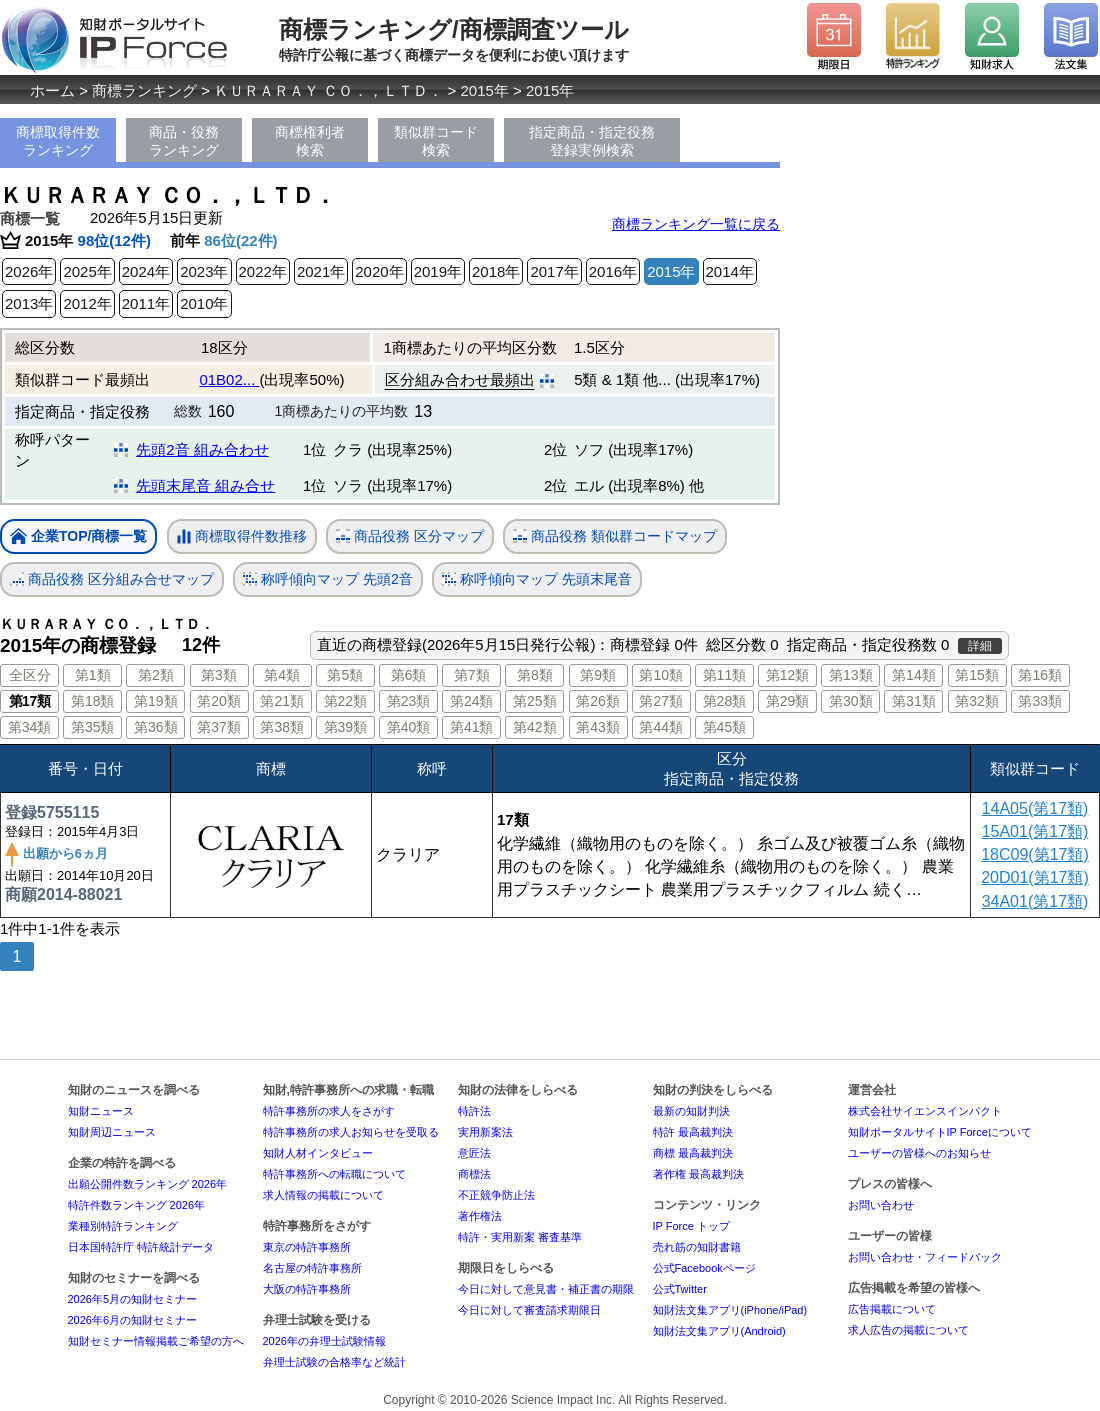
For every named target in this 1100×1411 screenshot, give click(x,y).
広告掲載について (892, 1309)
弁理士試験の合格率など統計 (334, 1362)
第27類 (661, 701)
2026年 (29, 271)
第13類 (851, 675)
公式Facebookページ (704, 1268)
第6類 (409, 675)
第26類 (598, 701)
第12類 (788, 675)
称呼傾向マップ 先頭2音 (328, 579)
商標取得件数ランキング (58, 141)
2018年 (496, 271)
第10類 (661, 675)
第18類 (93, 701)
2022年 (263, 271)
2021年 (321, 271)
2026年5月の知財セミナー (133, 1299)
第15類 (977, 675)
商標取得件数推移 (242, 537)
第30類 (851, 701)
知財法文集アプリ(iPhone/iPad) (730, 1310)
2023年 (204, 271)
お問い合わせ (881, 1205)
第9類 (598, 675)
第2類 (156, 675)
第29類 (788, 701)
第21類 (282, 701)
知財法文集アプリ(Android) (719, 1331)
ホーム (52, 90)
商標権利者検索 (310, 141)
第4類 (282, 675)
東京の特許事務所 (307, 1247)
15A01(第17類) (1035, 831)
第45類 (725, 727)
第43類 (598, 727)
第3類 (219, 675)
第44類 (661, 727)
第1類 (93, 675)
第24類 (472, 701)
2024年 (146, 271)
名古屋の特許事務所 (312, 1268)
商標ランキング (144, 90)
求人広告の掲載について (908, 1330)
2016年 (613, 271)
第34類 (30, 727)
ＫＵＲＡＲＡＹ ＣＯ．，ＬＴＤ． (328, 90)
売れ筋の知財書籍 (697, 1247)
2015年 (485, 90)
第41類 (472, 727)
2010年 (204, 303)
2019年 (438, 271)
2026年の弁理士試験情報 (324, 1341)
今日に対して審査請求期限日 (529, 1310)
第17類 (30, 701)
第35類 (93, 727)
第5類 (345, 675)
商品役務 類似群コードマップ (615, 536)
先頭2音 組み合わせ (202, 449)
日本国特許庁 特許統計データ (141, 1247)
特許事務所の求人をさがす (329, 1111)
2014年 (730, 271)
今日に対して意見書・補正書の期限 (546, 1289)
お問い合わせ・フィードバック (925, 1257)
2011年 (146, 303)
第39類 (346, 727)
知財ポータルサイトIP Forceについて (940, 1132)
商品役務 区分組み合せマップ (112, 579)
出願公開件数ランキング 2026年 (148, 1184)
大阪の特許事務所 (307, 1289)
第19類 (156, 701)
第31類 (914, 701)
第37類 (219, 727)
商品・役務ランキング (184, 141)
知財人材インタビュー (318, 1153)
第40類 (409, 727)
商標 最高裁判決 (693, 1153)
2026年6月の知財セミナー (133, 1320)
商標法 (474, 1174)
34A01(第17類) (1035, 901)
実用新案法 (485, 1132)
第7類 (472, 675)
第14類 (914, 675)
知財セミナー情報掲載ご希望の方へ (156, 1341)
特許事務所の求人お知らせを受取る (351, 1132)
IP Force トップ (691, 1226)
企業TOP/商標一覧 (78, 537)
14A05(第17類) (1035, 808)
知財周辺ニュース (112, 1132)
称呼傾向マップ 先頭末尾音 (537, 579)
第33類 (1040, 701)
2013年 (29, 303)
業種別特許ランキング (123, 1226)
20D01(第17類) (1035, 877)
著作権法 (480, 1216)
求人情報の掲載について (323, 1195)
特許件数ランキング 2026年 (137, 1205)
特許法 (474, 1111)
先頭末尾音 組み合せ (205, 485)
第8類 (535, 675)
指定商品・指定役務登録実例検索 (592, 141)
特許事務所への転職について (334, 1174)
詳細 (980, 646)
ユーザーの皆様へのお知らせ (919, 1153)
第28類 (725, 701)
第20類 (219, 701)
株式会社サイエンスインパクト (925, 1111)
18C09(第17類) (1035, 854)
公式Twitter (680, 1289)
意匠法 (474, 1153)
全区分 (30, 675)
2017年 (554, 271)
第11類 (725, 675)
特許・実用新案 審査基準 (520, 1237)
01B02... (229, 379)
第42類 (535, 727)
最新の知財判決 (691, 1111)
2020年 (379, 271)
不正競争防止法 (496, 1195)
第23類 (409, 701)
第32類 (977, 701)
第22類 (346, 701)
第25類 (535, 701)
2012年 (87, 303)
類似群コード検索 (436, 141)
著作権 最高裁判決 (698, 1174)
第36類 (156, 727)
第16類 (1040, 675)
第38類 (282, 727)
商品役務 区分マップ (410, 536)
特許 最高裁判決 (693, 1132)
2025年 (87, 271)
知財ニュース (101, 1111)
